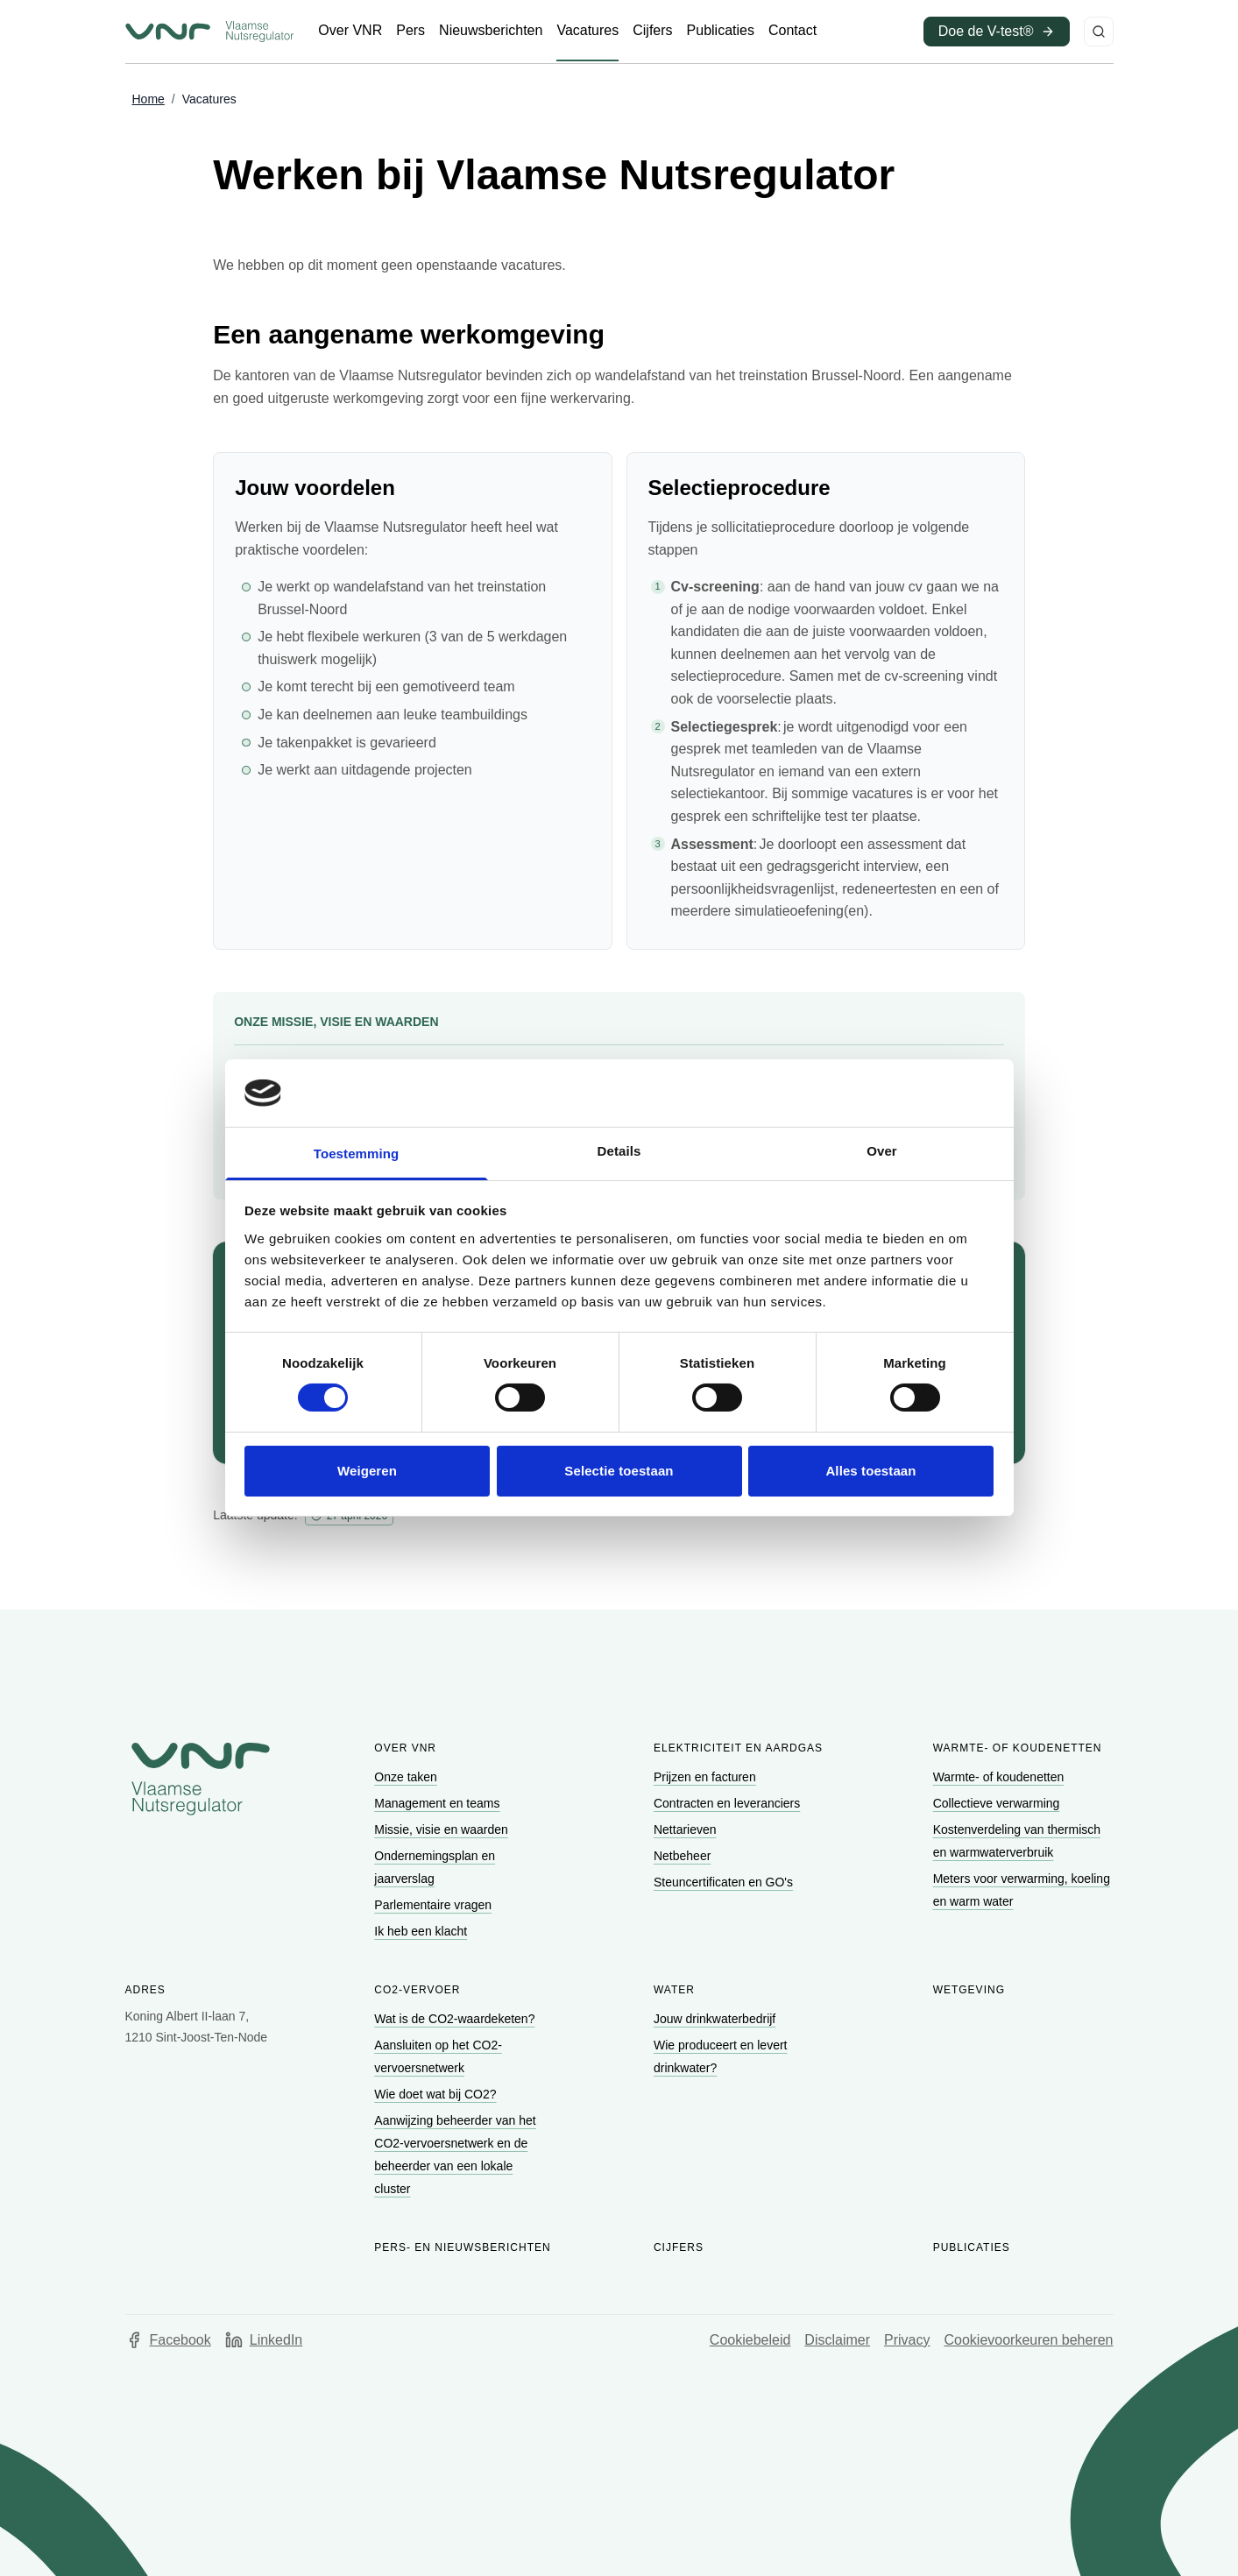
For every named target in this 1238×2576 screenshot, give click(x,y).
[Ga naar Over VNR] (350, 30)
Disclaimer (837, 2339)
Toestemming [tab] (357, 1153)
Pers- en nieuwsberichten (462, 2247)
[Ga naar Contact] (792, 30)
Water (674, 1990)
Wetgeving (969, 1990)
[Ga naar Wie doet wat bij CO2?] (436, 2094)
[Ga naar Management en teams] (438, 1803)
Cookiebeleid (750, 2339)
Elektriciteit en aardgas (738, 1748)
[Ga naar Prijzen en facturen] (707, 1777)
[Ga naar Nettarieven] (686, 1829)
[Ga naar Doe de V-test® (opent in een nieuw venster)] (996, 31)
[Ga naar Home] (148, 100)
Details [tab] (619, 1150)
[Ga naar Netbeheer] (684, 1856)
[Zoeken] (1099, 31)
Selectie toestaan (618, 1470)
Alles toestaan (870, 1470)
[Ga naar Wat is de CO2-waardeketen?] (456, 2019)
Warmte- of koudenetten (1017, 1748)
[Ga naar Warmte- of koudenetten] (1000, 1777)
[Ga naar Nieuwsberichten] (490, 30)
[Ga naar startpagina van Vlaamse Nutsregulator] (209, 31)
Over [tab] (882, 1150)
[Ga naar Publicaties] (720, 30)
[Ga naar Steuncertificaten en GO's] (725, 1882)
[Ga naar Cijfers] (652, 30)
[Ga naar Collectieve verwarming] (998, 1803)
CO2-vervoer (417, 1990)
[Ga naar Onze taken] (407, 1777)
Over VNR (405, 1748)
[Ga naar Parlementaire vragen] (434, 1905)
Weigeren (367, 1470)
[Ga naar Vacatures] (587, 30)
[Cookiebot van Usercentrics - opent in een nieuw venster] (917, 1092)
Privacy (907, 2339)
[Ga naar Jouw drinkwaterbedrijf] (716, 2019)
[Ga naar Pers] (410, 30)
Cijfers (679, 2247)
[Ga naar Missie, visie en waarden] (442, 1829)
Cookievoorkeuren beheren (1028, 2339)
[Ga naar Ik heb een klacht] (422, 1931)
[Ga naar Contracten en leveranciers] (728, 1803)
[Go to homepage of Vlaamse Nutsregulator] (200, 1779)
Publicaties (971, 2247)
